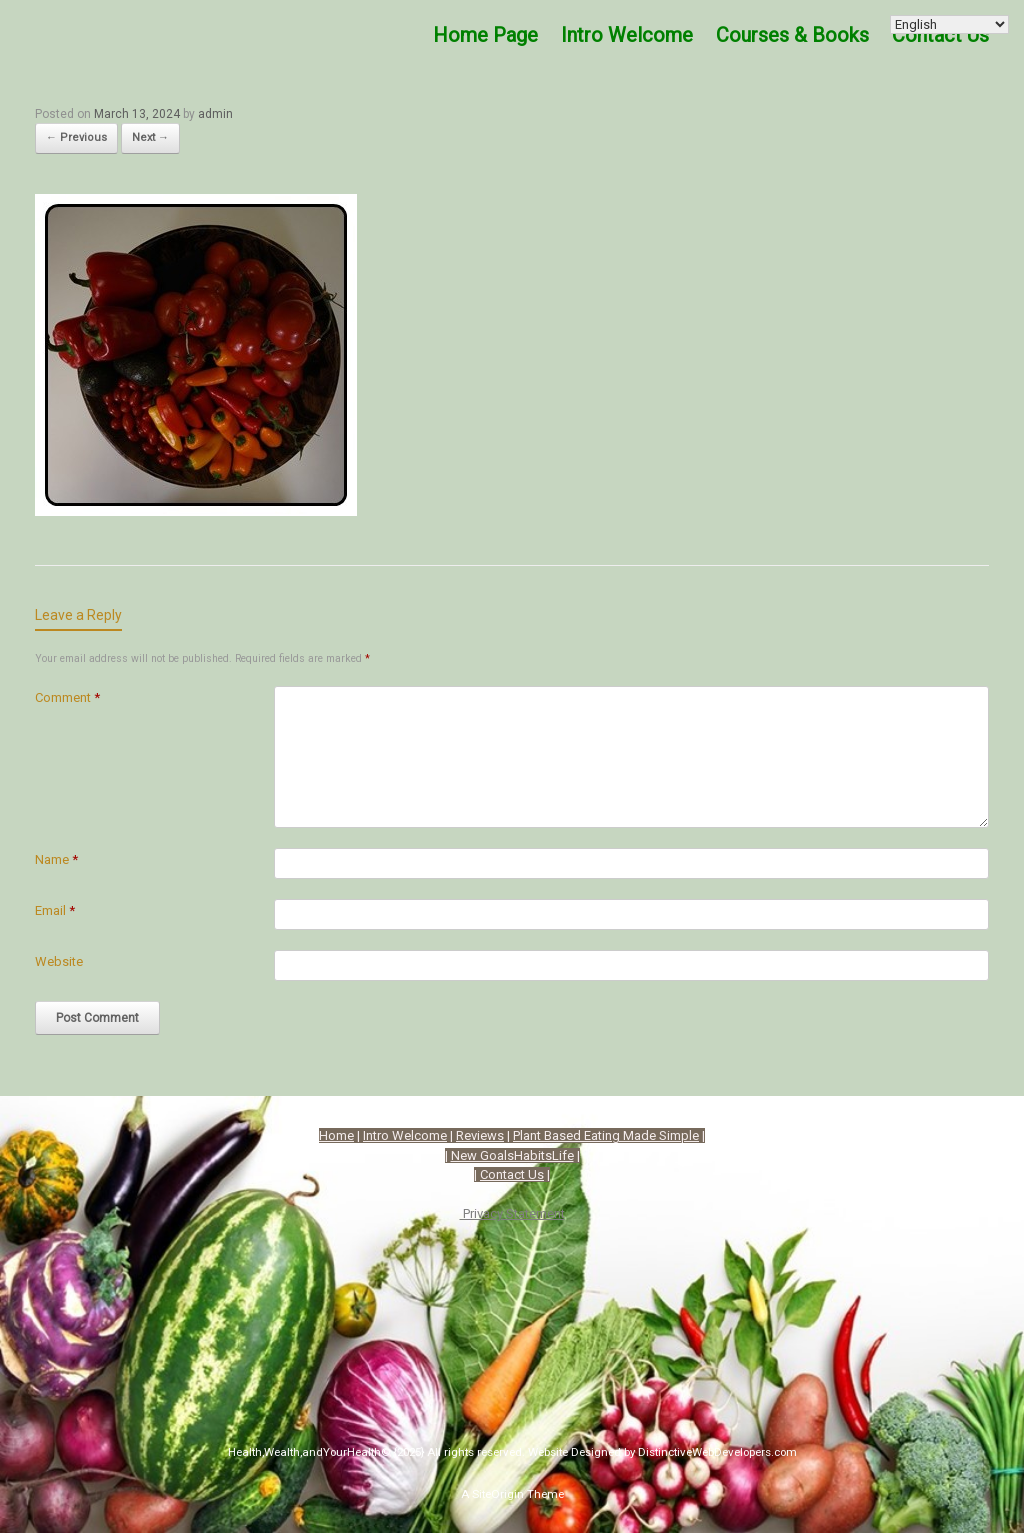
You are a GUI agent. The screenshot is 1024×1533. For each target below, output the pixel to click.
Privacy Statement (512, 1213)
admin (215, 114)
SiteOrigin (498, 1494)
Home (336, 1135)
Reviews (480, 1135)
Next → (150, 137)
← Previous (76, 137)
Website (59, 961)
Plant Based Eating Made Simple (606, 1135)
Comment (67, 697)
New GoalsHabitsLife (512, 1155)
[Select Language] (949, 24)
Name (56, 859)
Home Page (485, 35)
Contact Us (940, 35)
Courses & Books (792, 35)
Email (55, 910)
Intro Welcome (627, 35)
